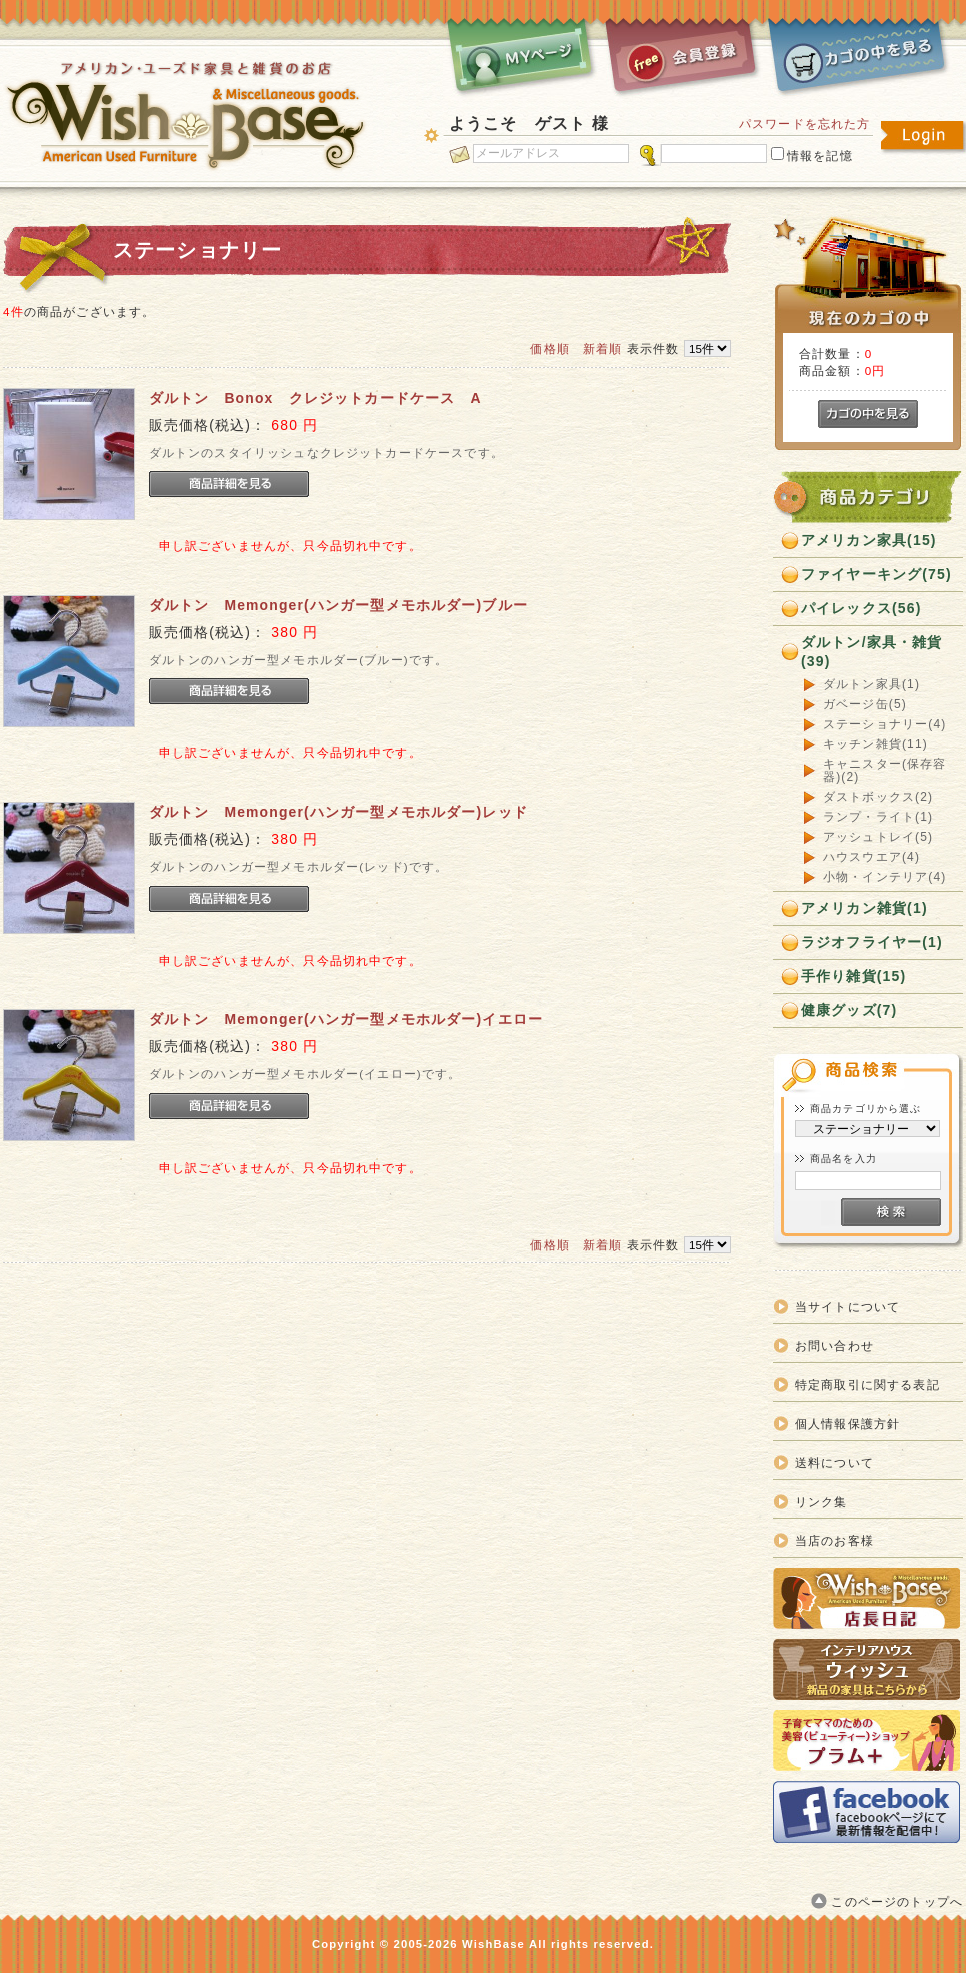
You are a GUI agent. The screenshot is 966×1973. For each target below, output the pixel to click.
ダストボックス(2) (878, 797)
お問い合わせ (834, 1345)
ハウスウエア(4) (871, 857)
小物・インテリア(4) (884, 877)
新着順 (602, 348)
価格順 (549, 348)
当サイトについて (847, 1306)
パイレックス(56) (861, 608)
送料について (834, 1462)
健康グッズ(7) (849, 1010)
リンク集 (821, 1501)
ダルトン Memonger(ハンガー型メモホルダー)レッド (338, 812)
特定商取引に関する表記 (867, 1384)
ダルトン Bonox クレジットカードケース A (315, 398)
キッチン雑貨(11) (875, 744)
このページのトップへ (897, 1901)
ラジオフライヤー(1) (872, 942)
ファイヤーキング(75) (876, 574)
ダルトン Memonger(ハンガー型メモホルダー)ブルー (338, 605)
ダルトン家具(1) (871, 684)
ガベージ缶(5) (865, 704)
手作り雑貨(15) (853, 976)
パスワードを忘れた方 (805, 123)
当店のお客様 (834, 1540)
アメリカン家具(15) (869, 540)
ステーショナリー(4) (884, 724)
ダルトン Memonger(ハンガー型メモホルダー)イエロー (346, 1019)
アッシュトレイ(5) (878, 837)
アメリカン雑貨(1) (864, 908)
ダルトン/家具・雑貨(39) (872, 651)
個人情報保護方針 (847, 1423)
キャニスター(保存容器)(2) (885, 771)
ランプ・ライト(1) (878, 817)
